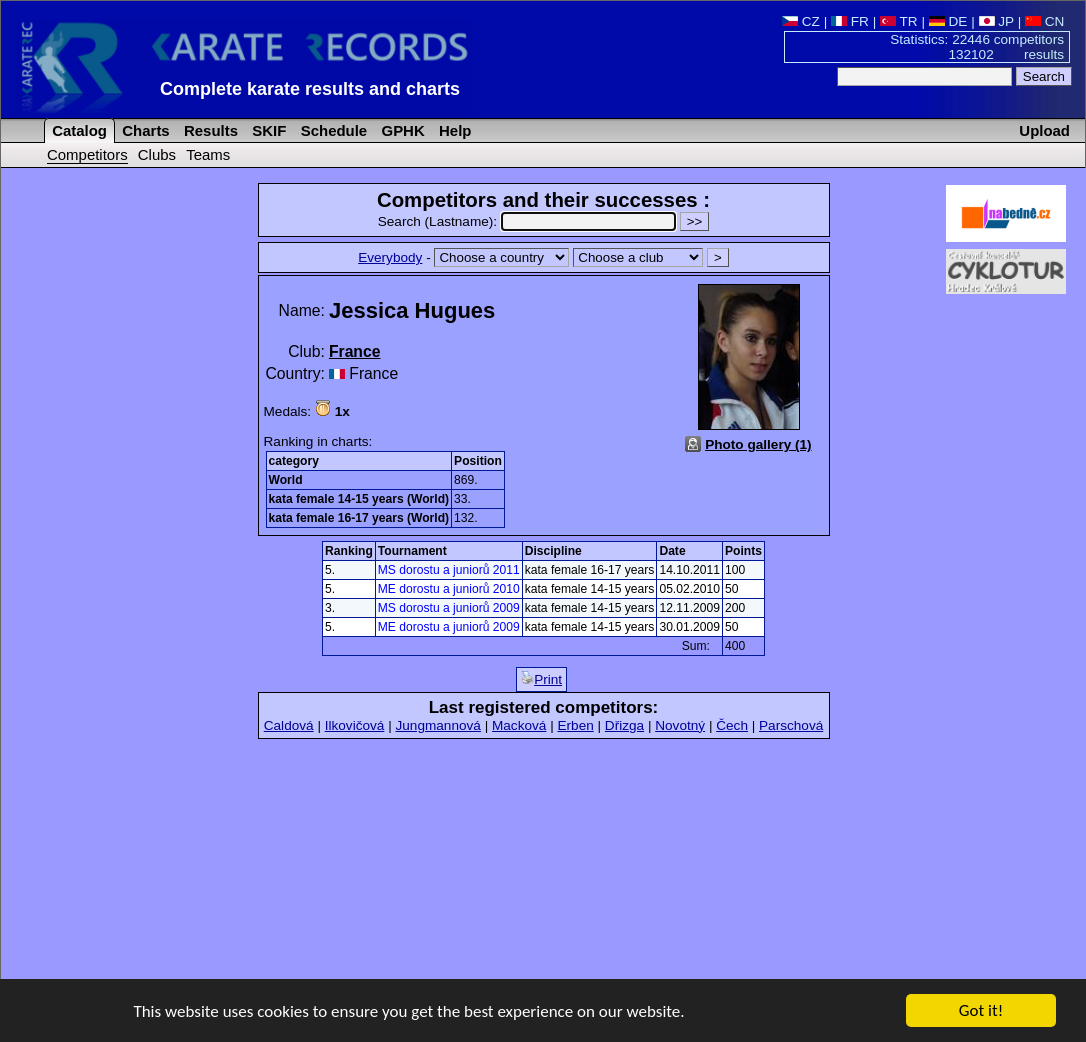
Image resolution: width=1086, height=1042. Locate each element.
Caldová (289, 725)
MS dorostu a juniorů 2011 (449, 570)
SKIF (267, 130)
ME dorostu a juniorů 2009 (449, 627)
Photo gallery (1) (758, 444)
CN (1044, 21)
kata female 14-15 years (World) (359, 499)
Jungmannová (437, 725)
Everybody (390, 257)
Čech (732, 725)
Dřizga (624, 725)
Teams (208, 154)
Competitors (87, 154)
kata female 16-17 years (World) (359, 518)
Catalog (77, 130)
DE (948, 21)
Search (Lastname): (529, 221)
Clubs (157, 154)
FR (850, 21)
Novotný (680, 725)
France (355, 351)
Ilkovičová (355, 725)
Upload (1044, 130)
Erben (575, 725)
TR (899, 21)
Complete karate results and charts (310, 89)
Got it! (981, 1011)
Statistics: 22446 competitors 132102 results (977, 47)
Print (541, 679)
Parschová (791, 725)
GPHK (400, 130)
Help (453, 130)
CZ (801, 21)
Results (209, 130)
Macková (519, 725)
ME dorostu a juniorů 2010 (449, 589)
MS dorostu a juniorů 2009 (449, 608)
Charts (144, 130)
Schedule (332, 130)
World (286, 480)
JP (996, 21)
